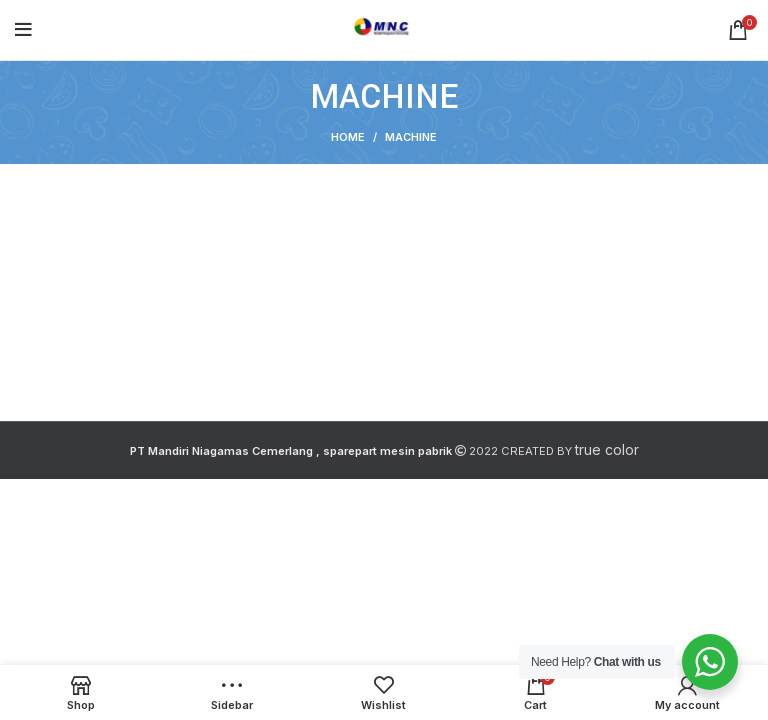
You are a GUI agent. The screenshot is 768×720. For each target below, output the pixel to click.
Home (348, 137)
